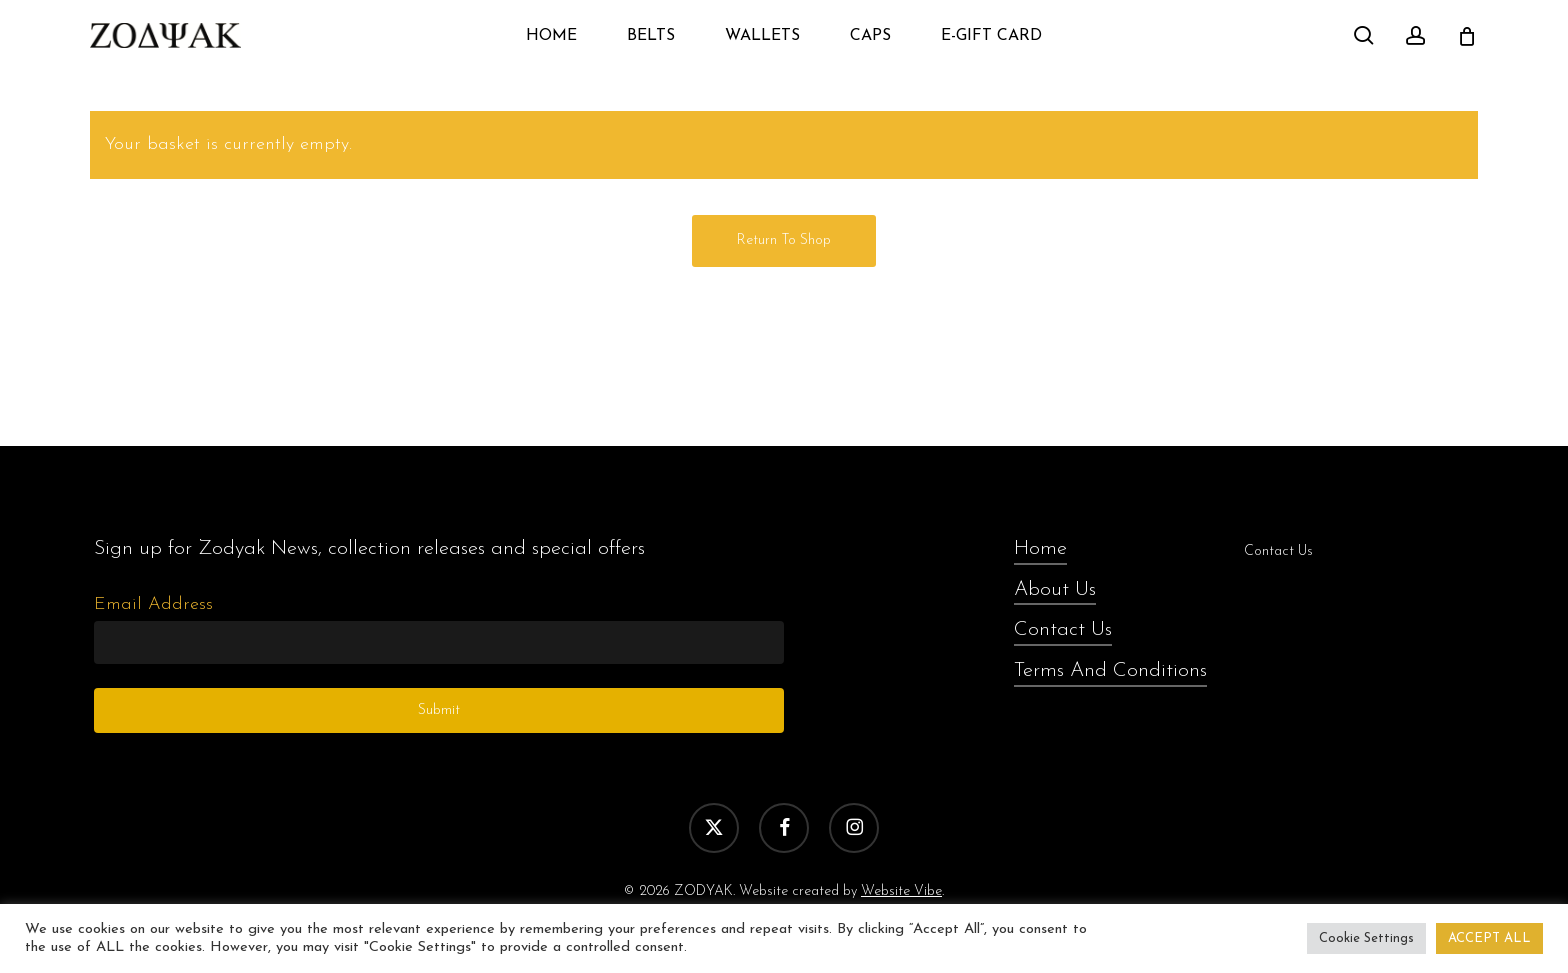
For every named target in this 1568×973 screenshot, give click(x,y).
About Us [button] (1055, 590)
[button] (369, 549)
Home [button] (1040, 549)
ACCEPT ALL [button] (1489, 938)
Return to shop (784, 240)
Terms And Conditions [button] (1110, 671)
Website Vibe (901, 891)
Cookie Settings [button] (1366, 938)
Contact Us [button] (1063, 630)
